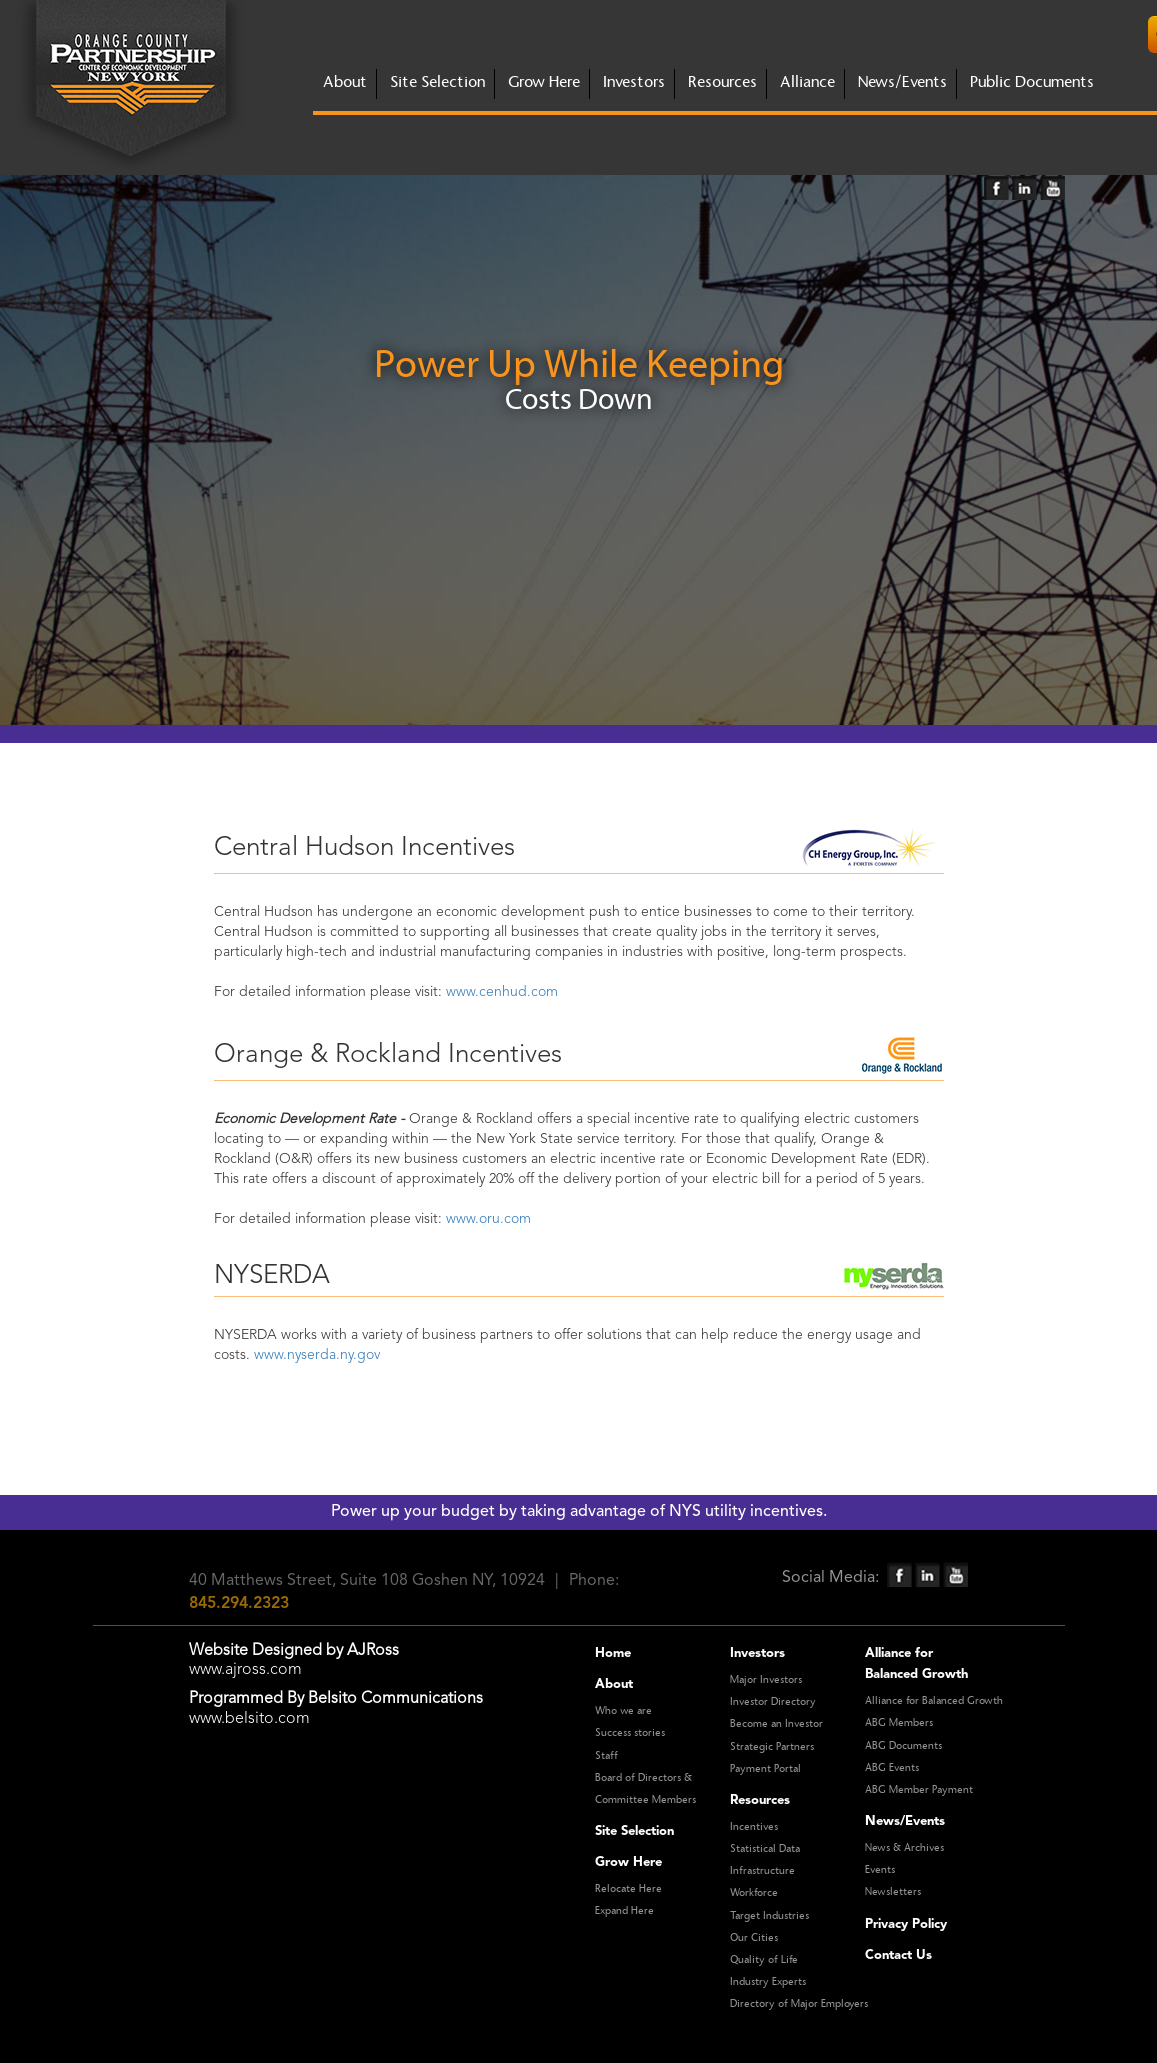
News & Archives (904, 1848)
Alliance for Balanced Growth (934, 1701)
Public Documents (1032, 82)
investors (634, 82)
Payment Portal (765, 1769)
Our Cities (754, 1938)
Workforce (754, 1893)
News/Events (902, 82)
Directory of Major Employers (799, 2004)
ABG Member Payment (919, 1790)
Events (880, 1870)
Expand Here (624, 1911)
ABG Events (892, 1768)
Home (613, 1653)
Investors (757, 1653)
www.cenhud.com (502, 992)
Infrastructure (762, 1871)
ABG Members (899, 1723)
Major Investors (766, 1680)
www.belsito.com (249, 1719)
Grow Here (628, 1862)
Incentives (754, 1827)
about (345, 82)
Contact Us (898, 1955)
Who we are (623, 1711)
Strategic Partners (772, 1747)
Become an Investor (776, 1724)
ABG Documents (903, 1746)
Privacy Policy (906, 1924)
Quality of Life (764, 1960)
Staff (606, 1756)
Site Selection (634, 1831)
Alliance (807, 82)
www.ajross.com (245, 1670)
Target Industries (769, 1916)
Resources (722, 82)
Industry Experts (768, 1982)
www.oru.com (488, 1219)
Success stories (630, 1733)
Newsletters (893, 1892)
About (614, 1684)
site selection (437, 82)
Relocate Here (628, 1889)
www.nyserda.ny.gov (317, 1355)
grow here (544, 82)
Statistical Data (765, 1849)
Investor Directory (773, 1702)
